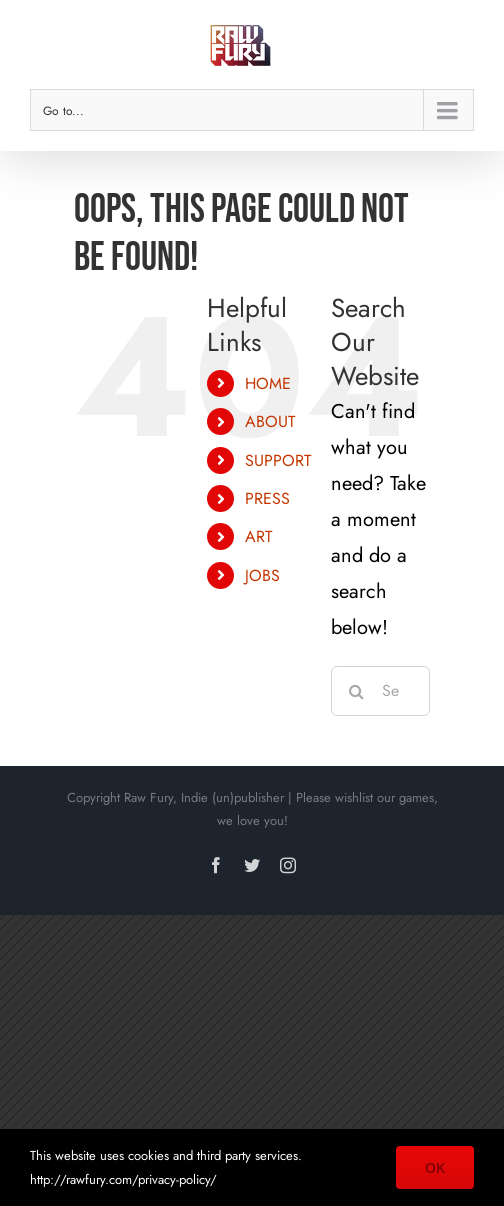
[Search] (356, 691)
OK (435, 1167)
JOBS (262, 575)
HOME (268, 383)
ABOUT (270, 421)
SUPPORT (278, 460)
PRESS (267, 498)
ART (258, 536)
